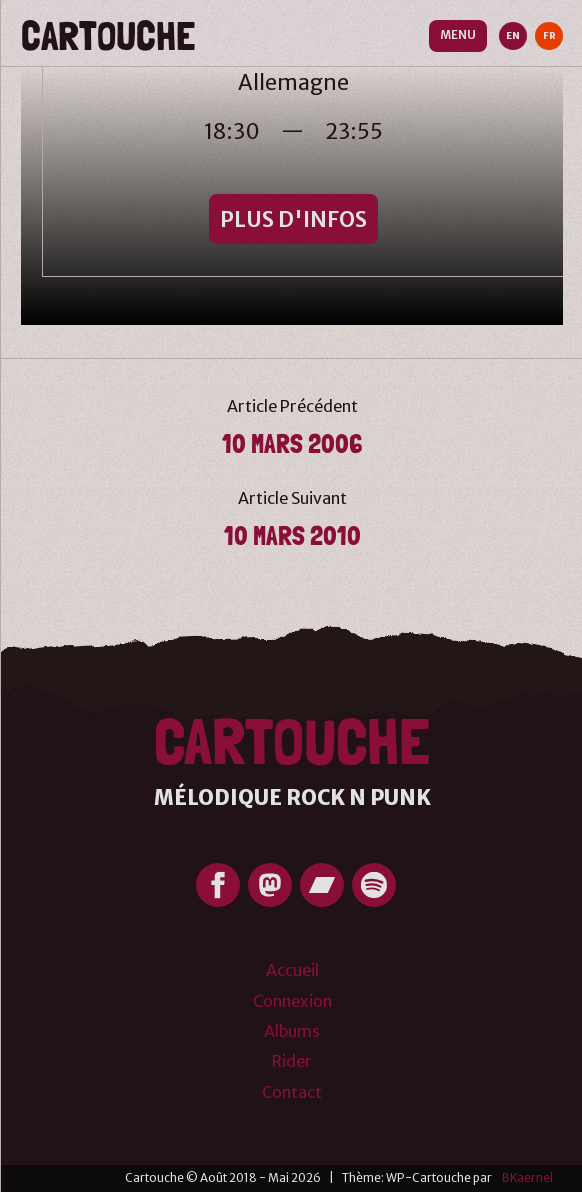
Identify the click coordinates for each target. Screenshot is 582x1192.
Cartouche (108, 36)
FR (549, 36)
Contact (292, 1092)
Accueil (292, 970)
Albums (292, 1031)
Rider (292, 1061)
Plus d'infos (293, 219)
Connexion (292, 1001)
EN (513, 36)
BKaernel (527, 1178)
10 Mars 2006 (292, 443)
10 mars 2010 (292, 535)
